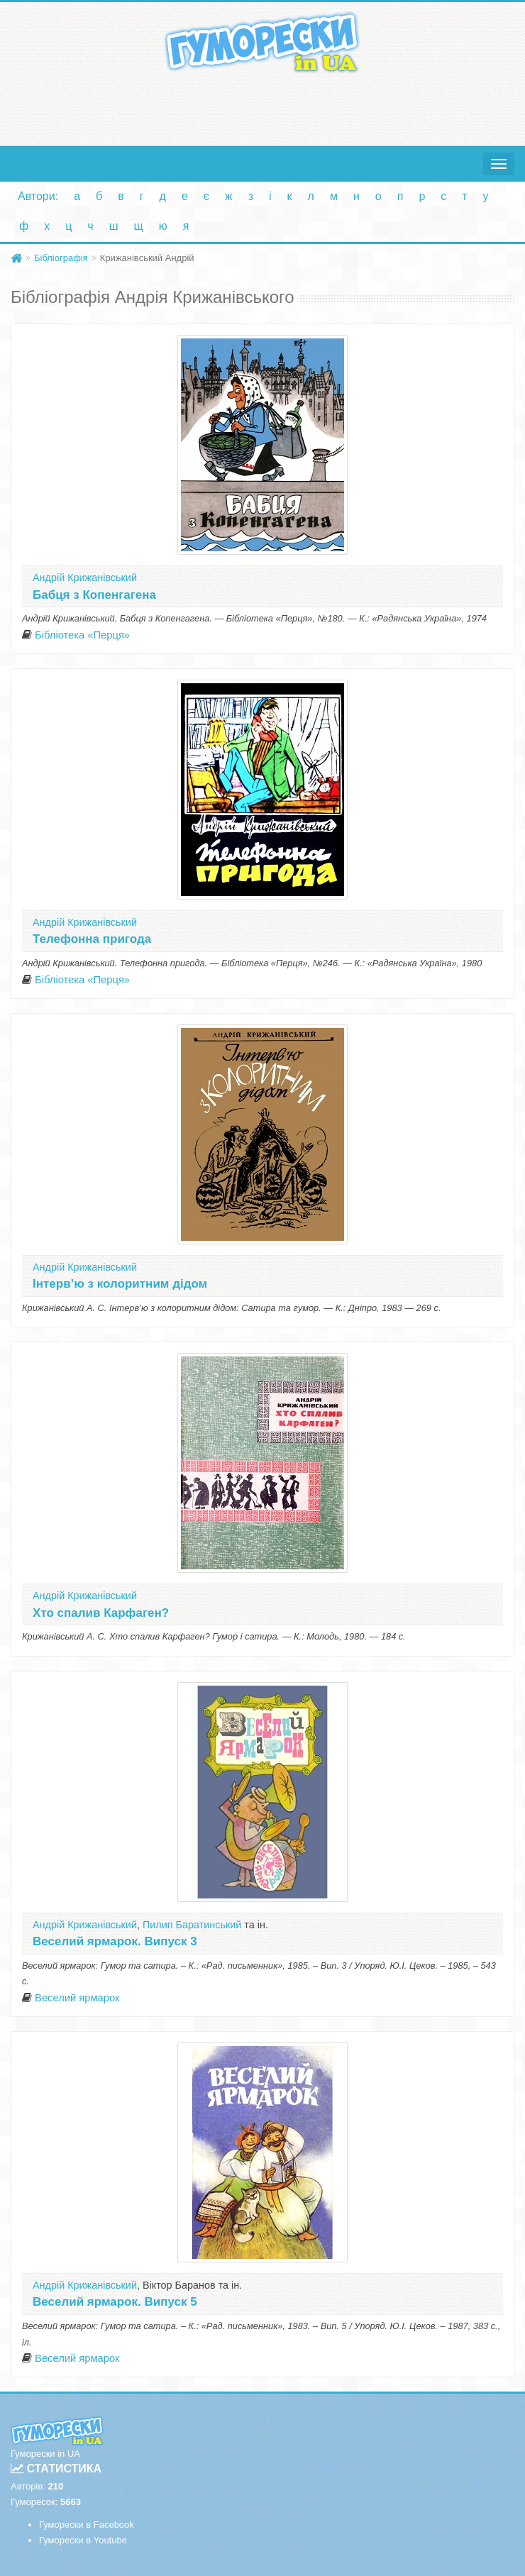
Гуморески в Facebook (86, 2524)
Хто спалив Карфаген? (101, 1613)
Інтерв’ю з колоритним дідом (120, 1283)
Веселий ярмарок (77, 1997)
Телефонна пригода (92, 939)
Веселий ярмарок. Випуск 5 (115, 2302)
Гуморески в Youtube (83, 2540)
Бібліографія (61, 258)
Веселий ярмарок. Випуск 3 (115, 1941)
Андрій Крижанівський (85, 577)
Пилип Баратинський (192, 1924)
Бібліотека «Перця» (82, 635)
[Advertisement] (262, 106)
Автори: (38, 196)
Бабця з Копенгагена (94, 595)
